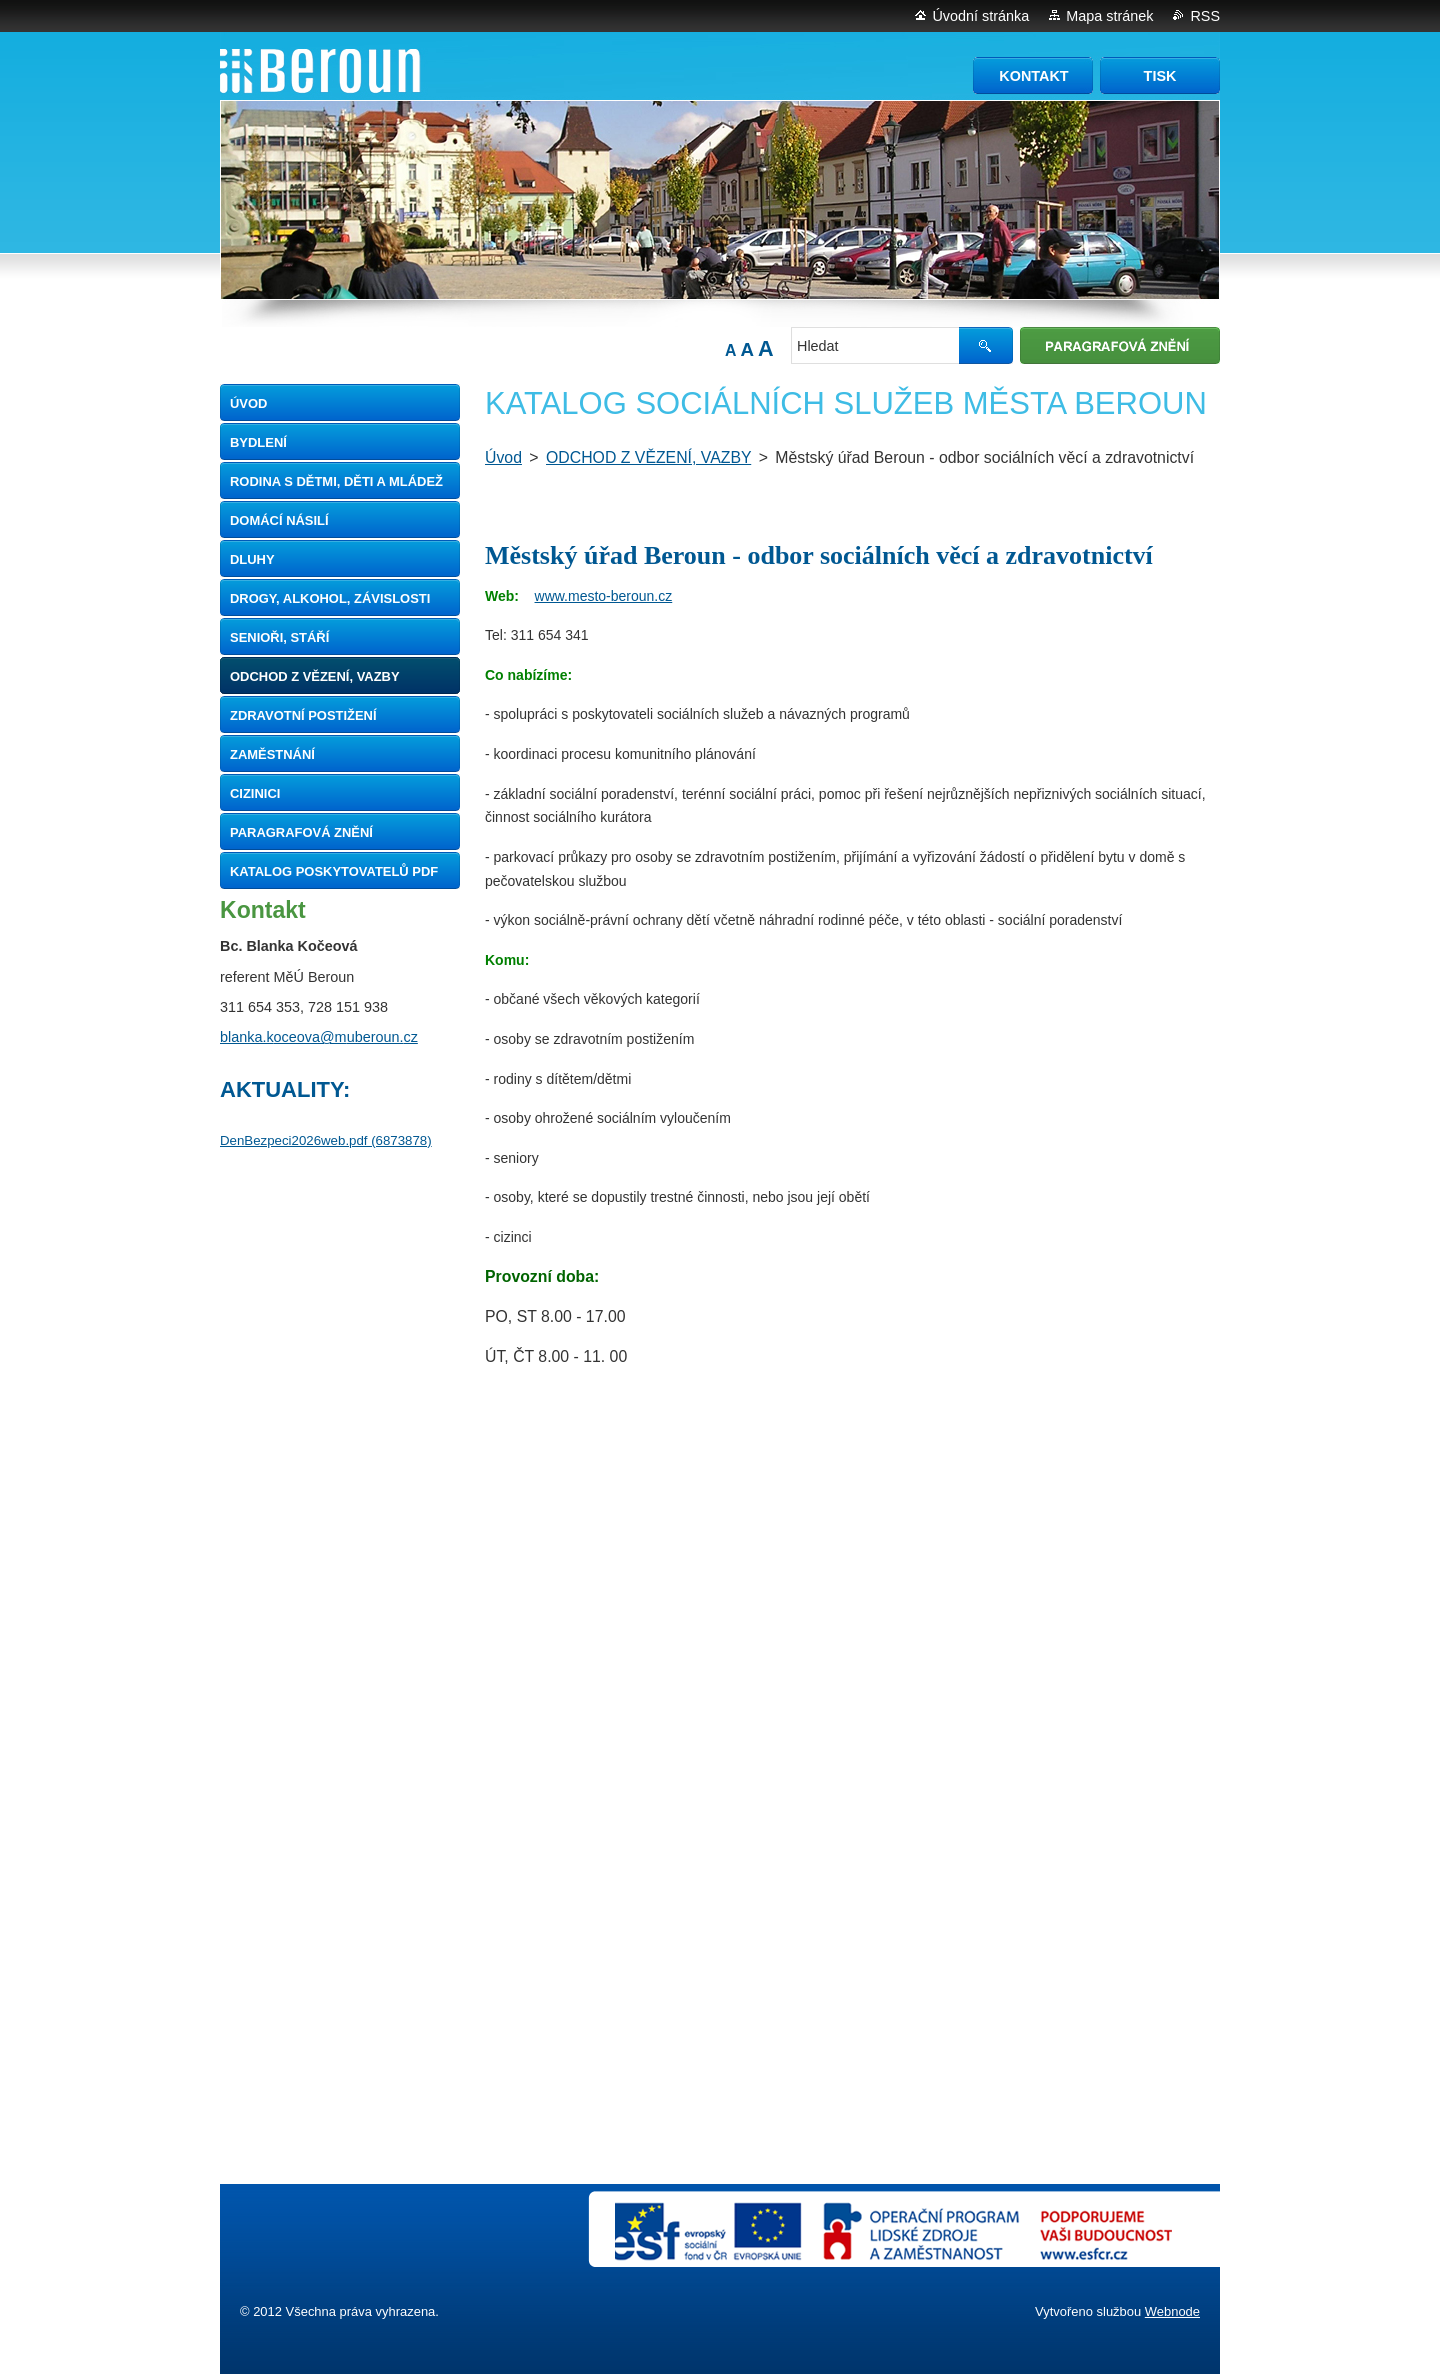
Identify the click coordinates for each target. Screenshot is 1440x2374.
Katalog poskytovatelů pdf (334, 871)
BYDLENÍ (258, 442)
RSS (1205, 16)
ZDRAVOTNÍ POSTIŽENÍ (303, 715)
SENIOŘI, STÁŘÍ (279, 637)
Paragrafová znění (301, 832)
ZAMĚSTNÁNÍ (272, 754)
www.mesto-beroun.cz (604, 596)
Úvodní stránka (980, 16)
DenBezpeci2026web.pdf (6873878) (326, 1140)
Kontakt (1033, 76)
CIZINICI (255, 793)
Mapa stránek (1109, 16)
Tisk (1160, 76)
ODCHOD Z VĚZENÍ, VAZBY (315, 676)
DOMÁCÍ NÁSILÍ (279, 520)
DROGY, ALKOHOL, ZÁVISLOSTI (330, 598)
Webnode (1172, 2311)
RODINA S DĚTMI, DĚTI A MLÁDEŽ (336, 481)
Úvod (248, 403)
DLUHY (252, 559)
